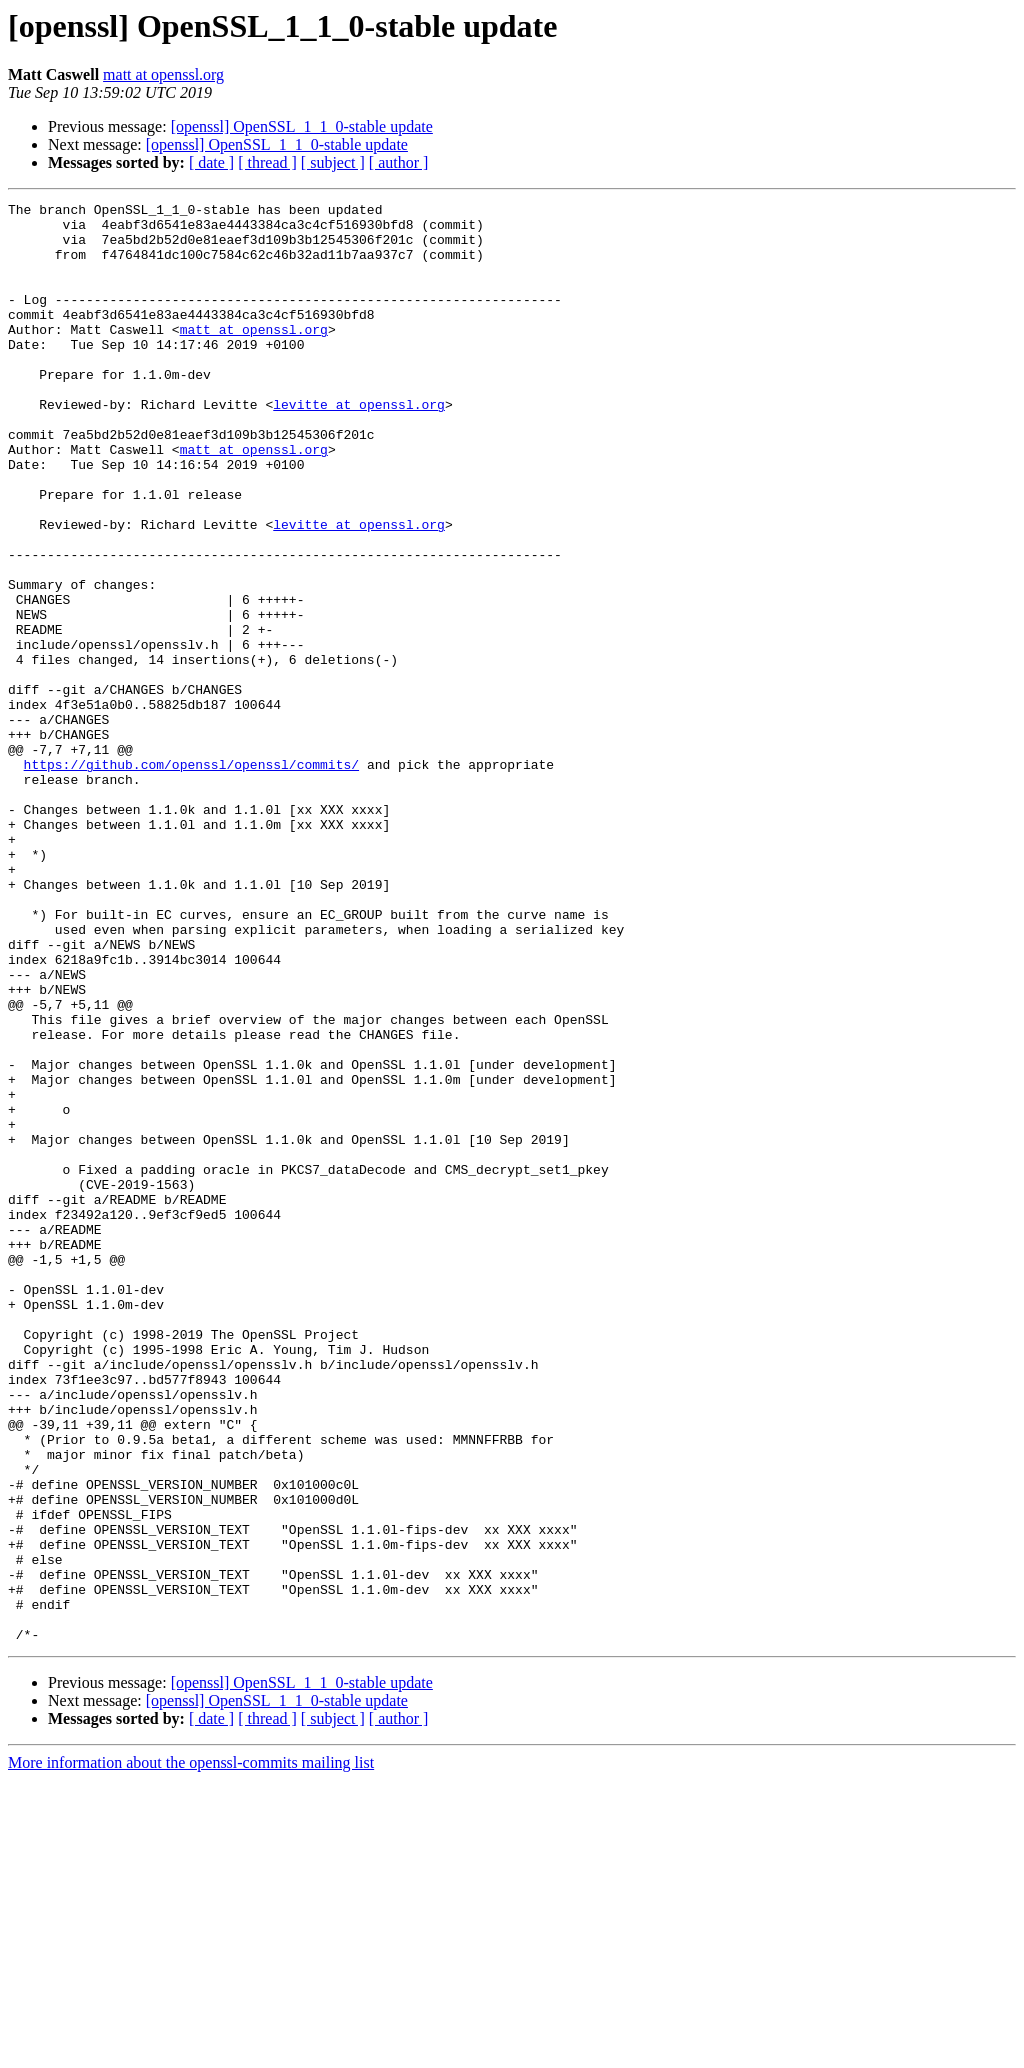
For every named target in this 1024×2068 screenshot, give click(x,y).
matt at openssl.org (163, 74)
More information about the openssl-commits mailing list (191, 2050)
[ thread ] (267, 162)
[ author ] (399, 162)
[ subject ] (333, 162)
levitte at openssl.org (359, 446)
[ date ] (211, 162)
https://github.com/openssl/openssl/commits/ (191, 878)
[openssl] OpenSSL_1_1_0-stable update (302, 126)
